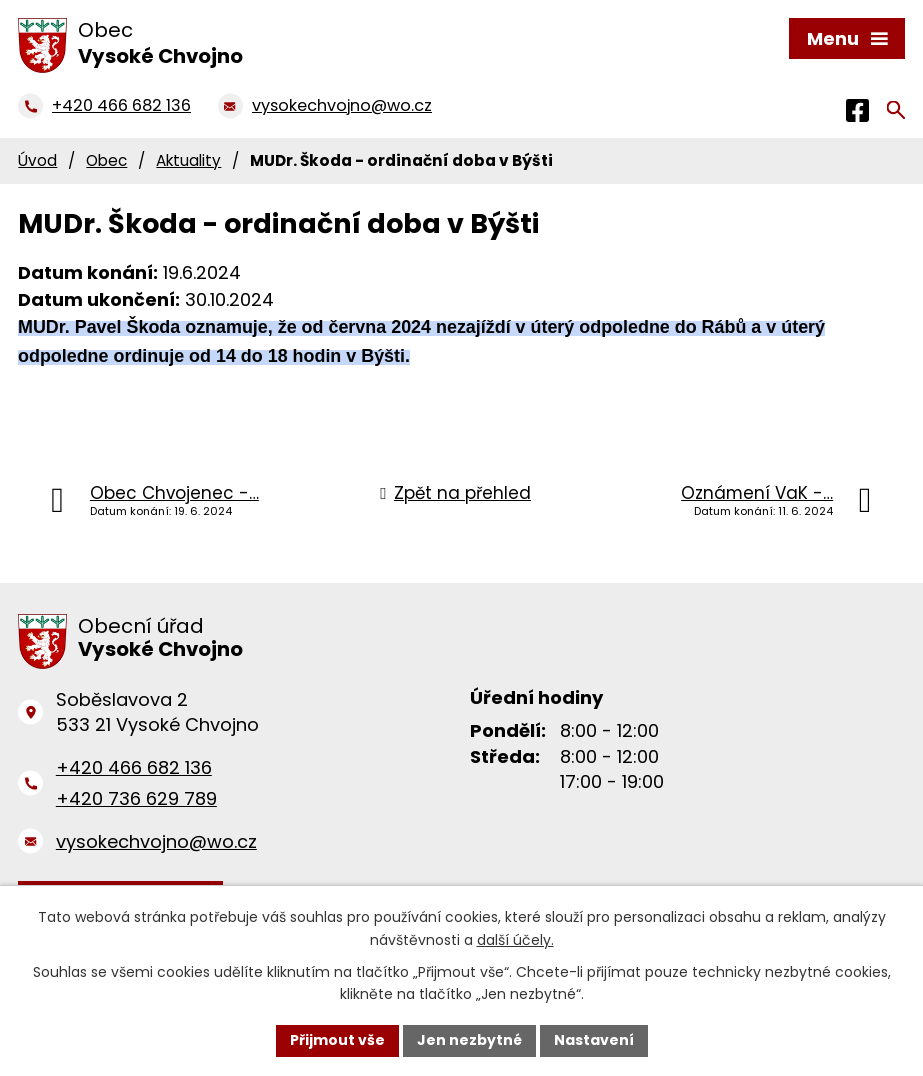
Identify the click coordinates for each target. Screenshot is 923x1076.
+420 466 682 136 (134, 767)
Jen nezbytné (469, 1040)
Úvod (37, 160)
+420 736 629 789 (136, 798)
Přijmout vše (337, 1040)
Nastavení (594, 1040)
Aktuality (188, 160)
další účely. (515, 940)
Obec (106, 160)
